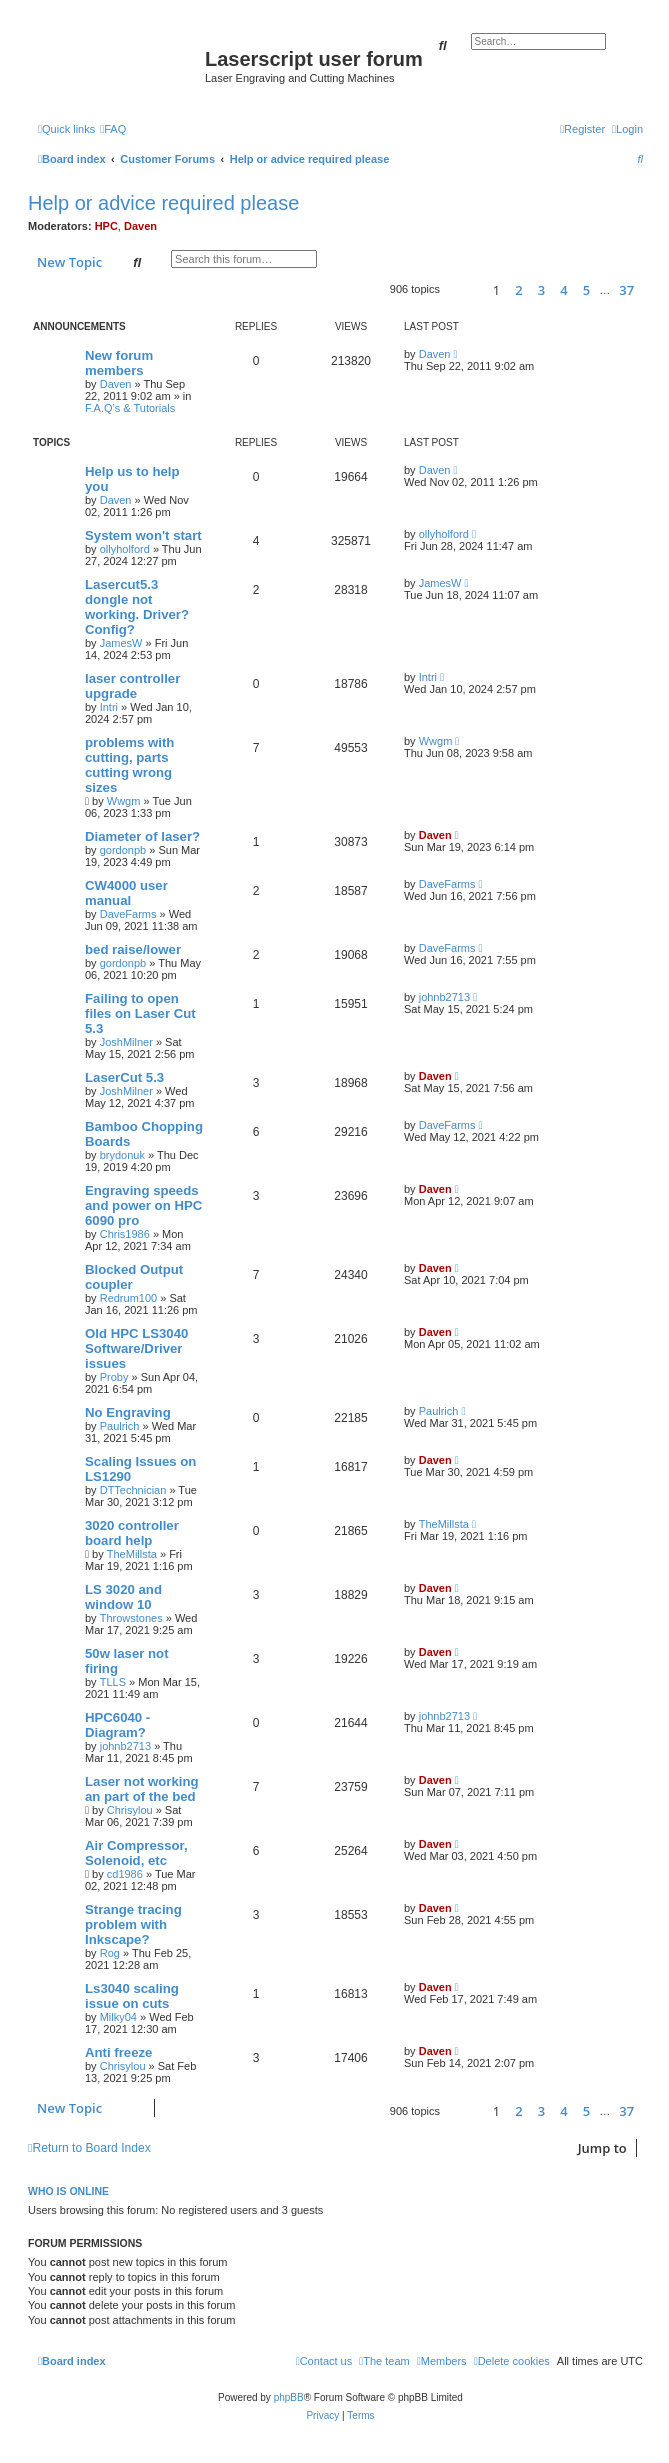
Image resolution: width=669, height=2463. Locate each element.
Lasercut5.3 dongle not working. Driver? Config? (137, 607)
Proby (114, 1377)
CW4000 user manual (126, 893)
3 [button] (541, 290)
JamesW (121, 643)
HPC (106, 226)
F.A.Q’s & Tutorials (130, 408)
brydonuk (122, 1155)
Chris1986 (125, 1234)
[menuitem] (113, 129)
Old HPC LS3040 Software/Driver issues (136, 1348)
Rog (110, 1953)
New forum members (119, 363)
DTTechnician (133, 1490)
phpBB (289, 2397)
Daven (140, 226)
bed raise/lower (133, 949)
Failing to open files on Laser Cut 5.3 (140, 1013)
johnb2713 (444, 997)
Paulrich (120, 1426)
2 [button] (518, 290)
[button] (463, 289)
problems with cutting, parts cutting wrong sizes (129, 765)
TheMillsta (132, 1554)
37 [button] (626, 290)
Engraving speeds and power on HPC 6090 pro (143, 1205)
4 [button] (563, 290)
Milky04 (118, 2017)
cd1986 (125, 1874)
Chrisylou (130, 1810)
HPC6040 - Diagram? (117, 1725)
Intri (109, 707)
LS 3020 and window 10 (123, 1597)
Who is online (68, 2191)
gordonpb (123, 850)
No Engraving (128, 1412)
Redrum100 (128, 1298)
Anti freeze (118, 2052)
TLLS (113, 1682)
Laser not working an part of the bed (142, 1789)
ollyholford (125, 549)
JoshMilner (126, 1042)
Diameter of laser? (142, 836)
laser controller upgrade (132, 686)
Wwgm (124, 801)
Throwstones (131, 1618)
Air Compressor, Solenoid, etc (136, 1853)
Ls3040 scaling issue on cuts (132, 1996)
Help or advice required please (163, 203)
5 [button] (586, 290)
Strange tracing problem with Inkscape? (133, 1924)
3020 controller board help (132, 1533)
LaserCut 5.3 (124, 1077)
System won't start (143, 535)
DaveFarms (128, 914)
